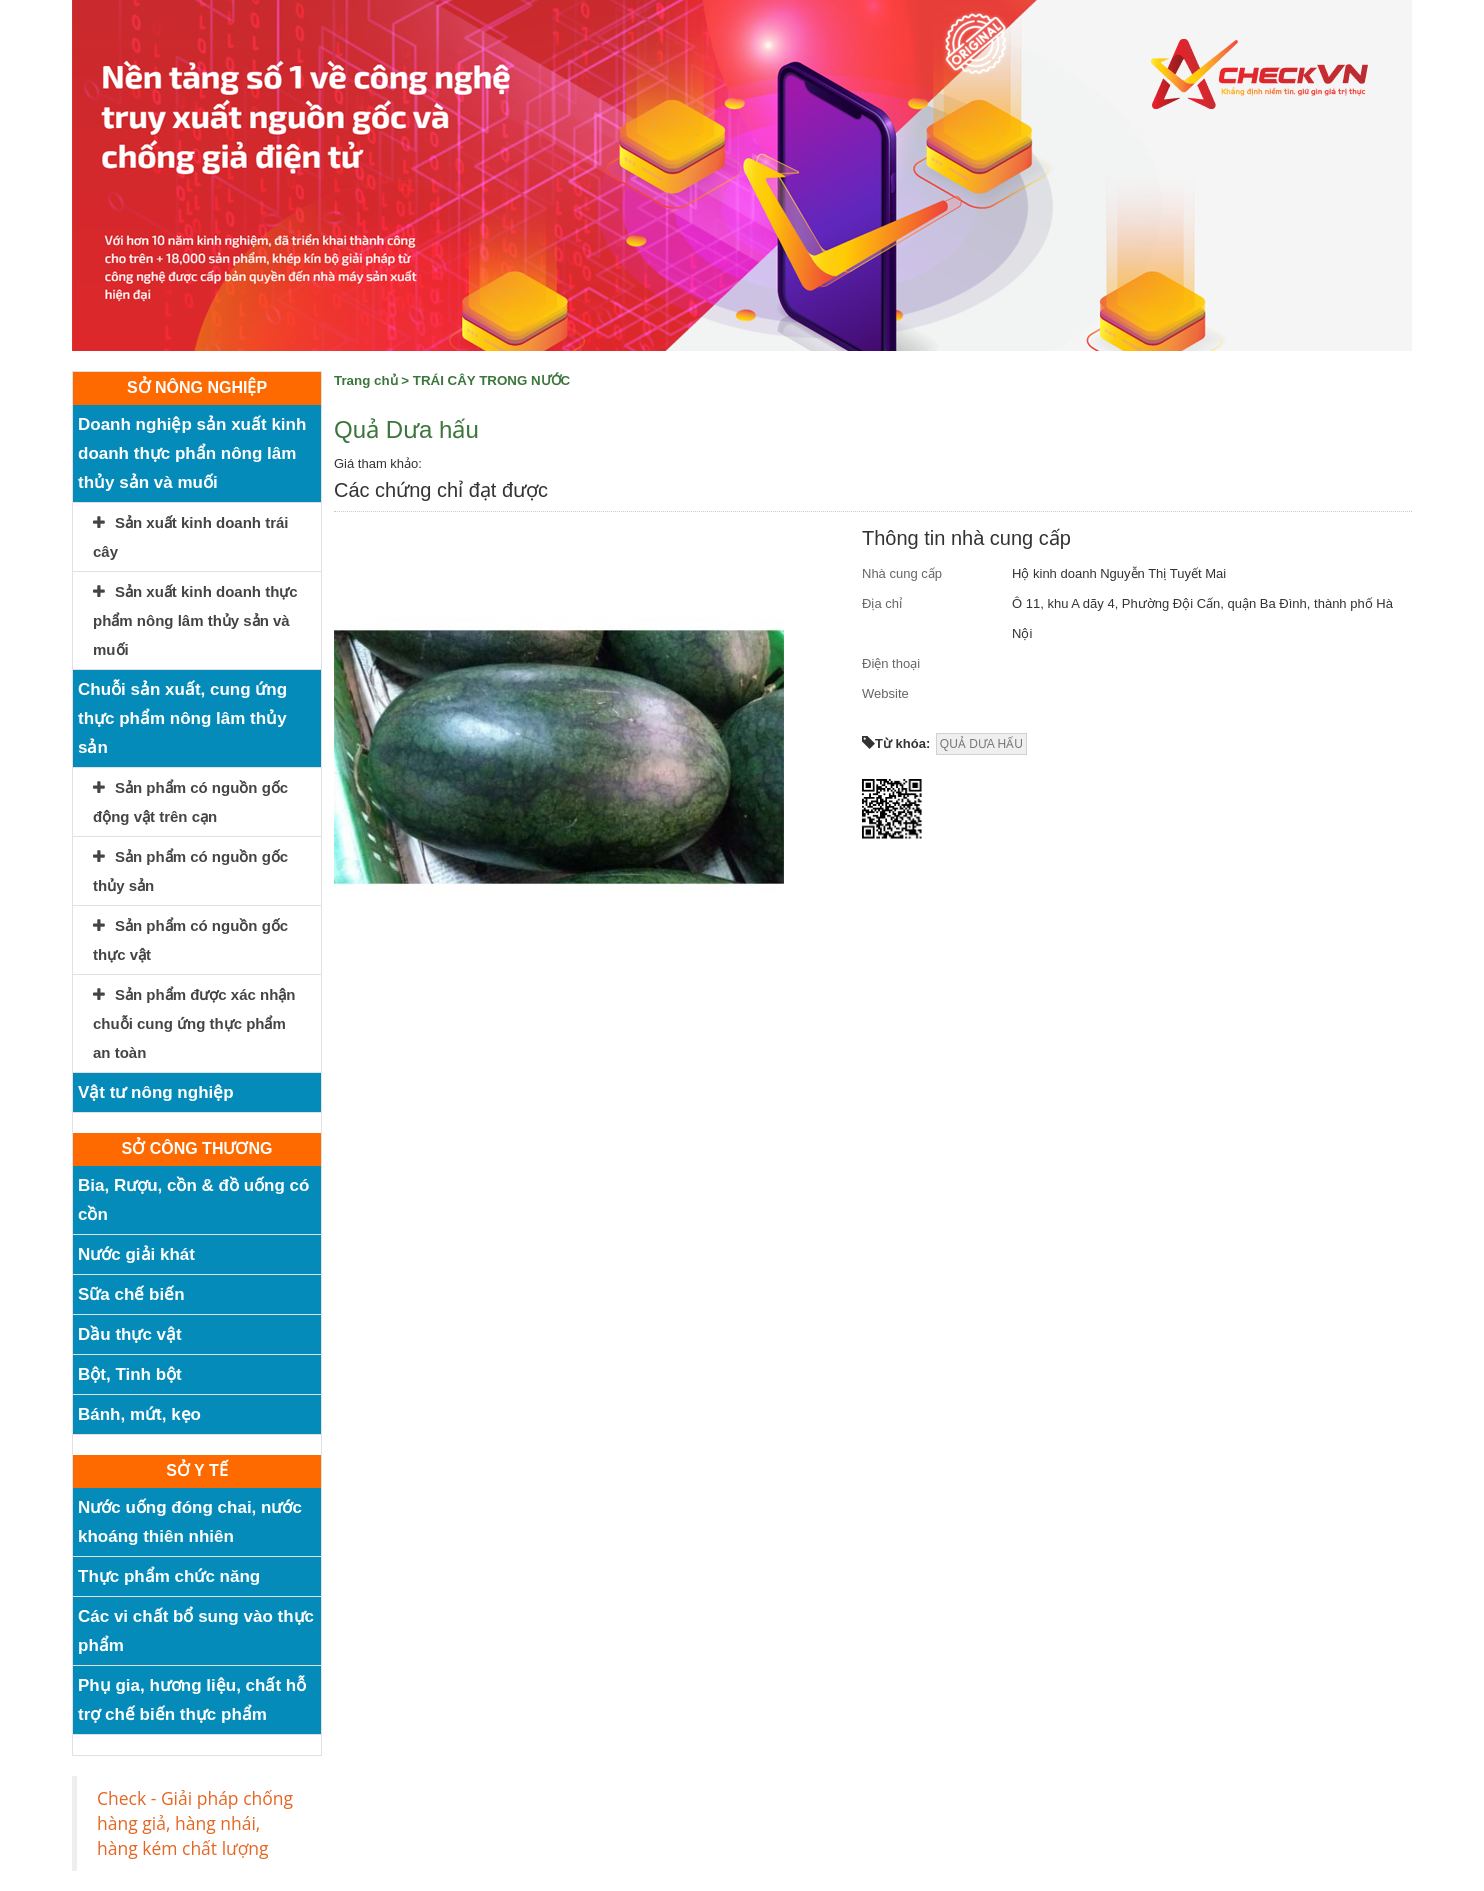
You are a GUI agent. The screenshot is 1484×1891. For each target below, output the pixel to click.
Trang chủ (366, 380)
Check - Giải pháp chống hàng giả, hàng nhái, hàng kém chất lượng (195, 1823)
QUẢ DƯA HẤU (981, 744)
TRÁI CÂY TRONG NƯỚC (491, 380)
